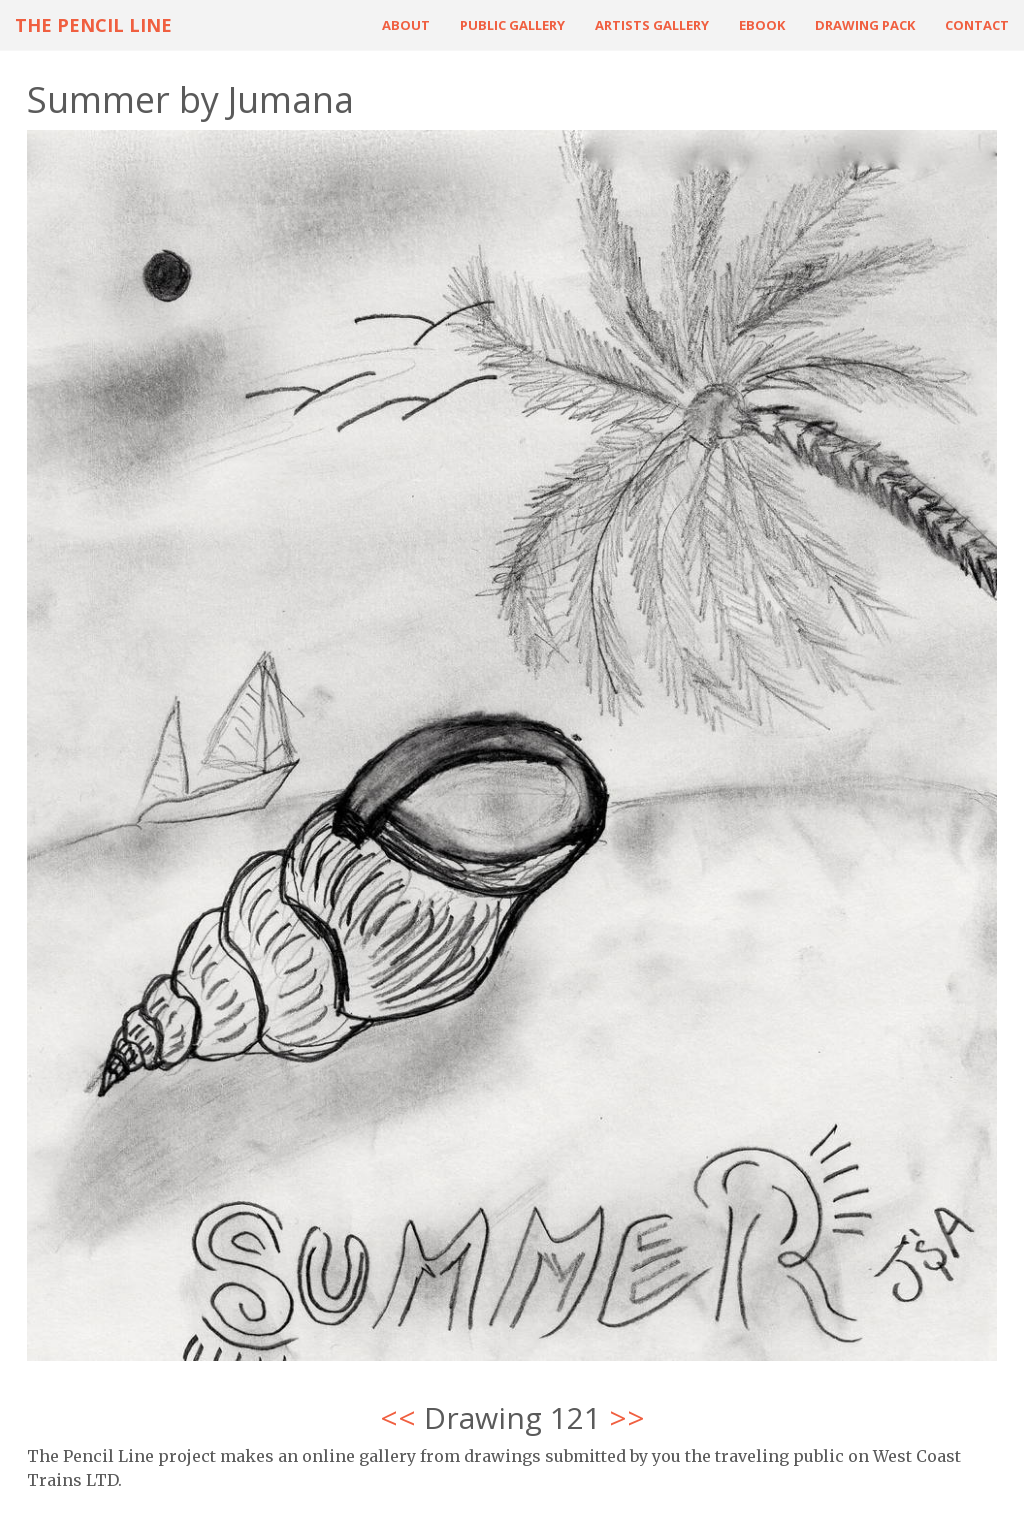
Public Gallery (512, 25)
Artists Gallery (652, 25)
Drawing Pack (865, 25)
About (406, 25)
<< (398, 1417)
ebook (762, 25)
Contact (977, 25)
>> (627, 1417)
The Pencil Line (93, 25)
